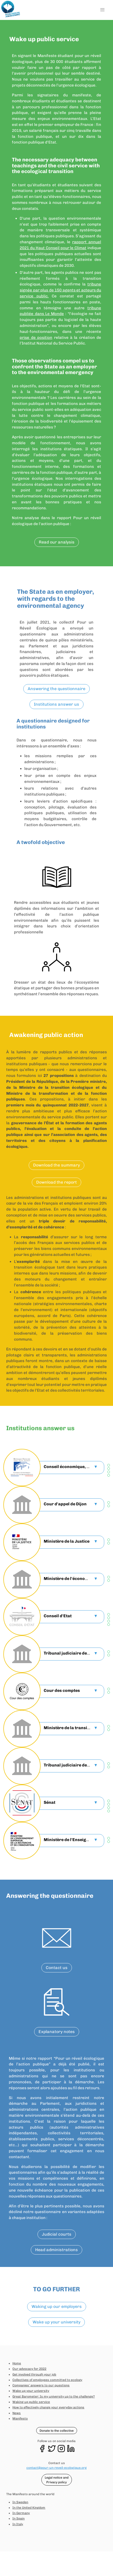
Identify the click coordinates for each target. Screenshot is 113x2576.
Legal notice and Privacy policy (57, 2480)
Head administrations (56, 2249)
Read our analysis (56, 542)
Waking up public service (31, 2402)
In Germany (21, 2513)
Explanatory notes (57, 2031)
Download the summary (56, 1165)
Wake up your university (56, 2322)
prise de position (36, 337)
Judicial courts (56, 2234)
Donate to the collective (57, 2430)
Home (16, 2363)
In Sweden (20, 2502)
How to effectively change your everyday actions (48, 2407)
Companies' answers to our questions (41, 2385)
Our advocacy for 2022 (29, 2369)
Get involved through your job (34, 2374)
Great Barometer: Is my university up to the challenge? (53, 2396)
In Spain (18, 2518)
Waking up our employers (57, 2306)
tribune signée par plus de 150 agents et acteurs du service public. (60, 290)
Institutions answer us (56, 704)
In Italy (17, 2524)
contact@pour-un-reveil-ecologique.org (56, 2468)
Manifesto (20, 2418)
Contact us (56, 1967)
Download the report (56, 1182)
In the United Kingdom (28, 2507)
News (16, 2413)
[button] (102, 10)
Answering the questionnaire (56, 688)
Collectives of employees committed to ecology (47, 2380)
